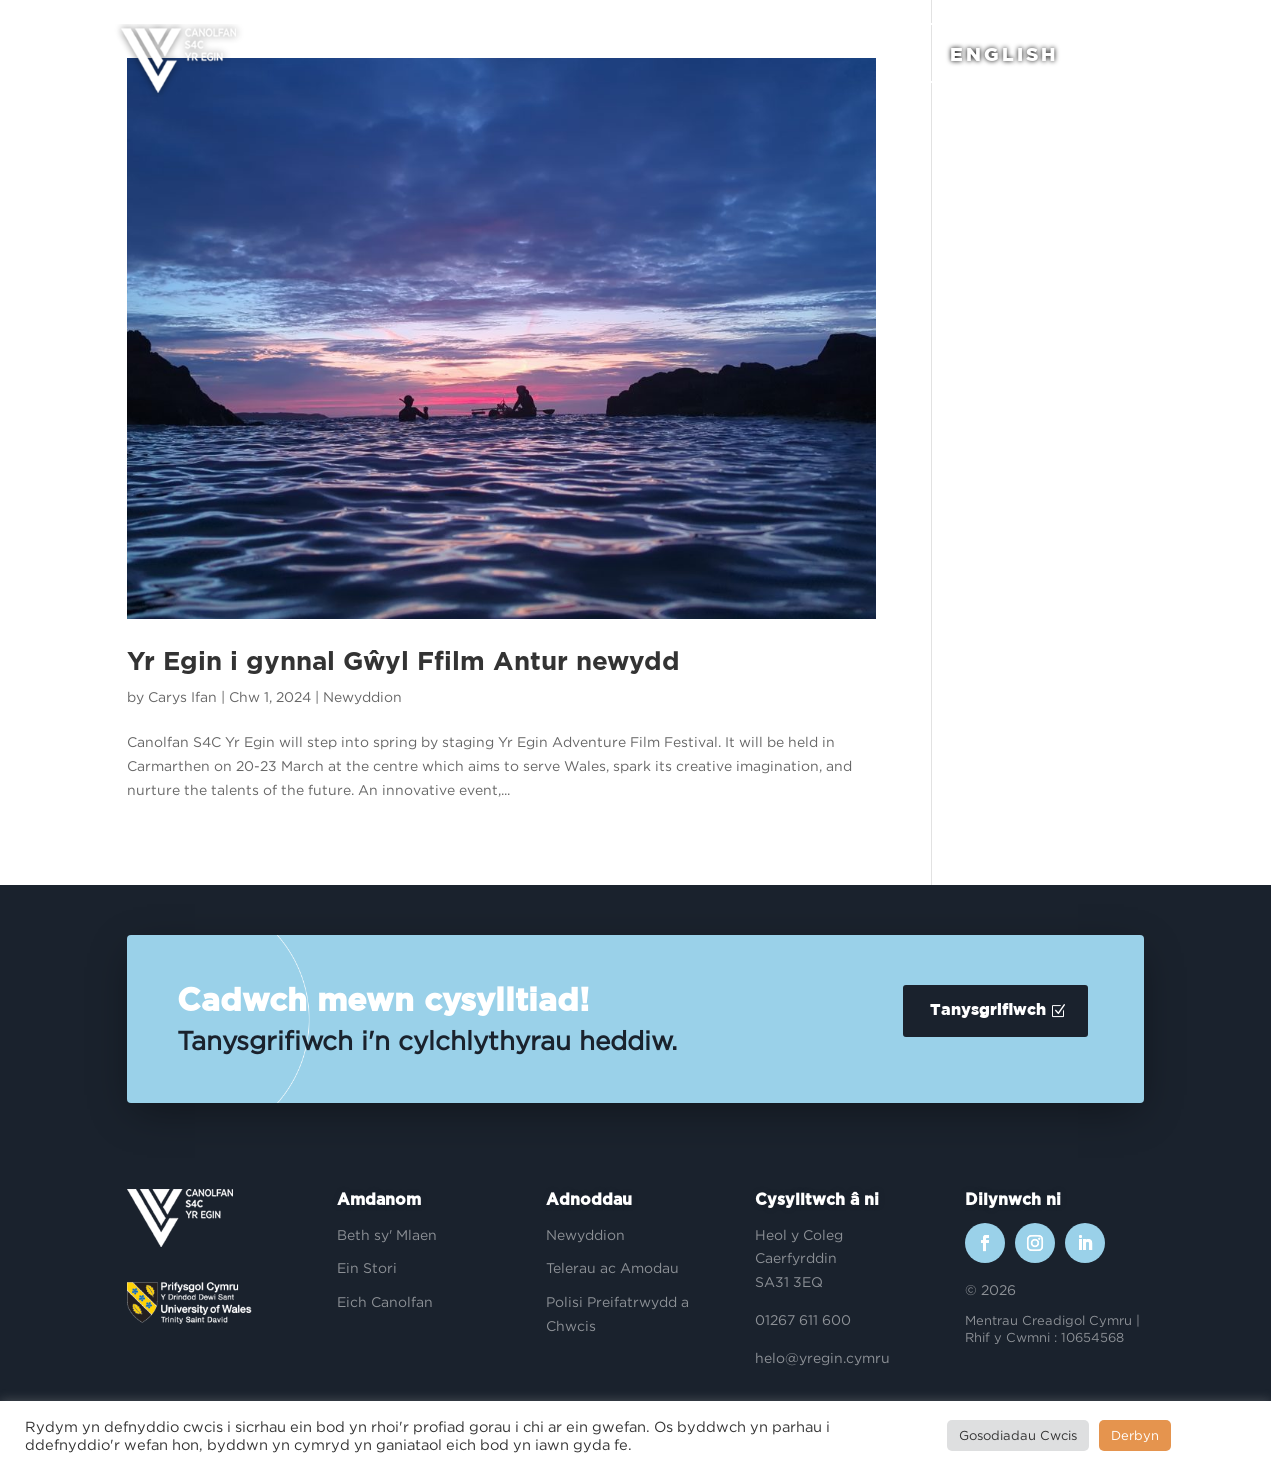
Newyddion (362, 696)
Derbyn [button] (1135, 1435)
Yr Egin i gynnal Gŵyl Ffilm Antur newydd (403, 662)
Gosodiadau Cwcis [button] (1018, 1435)
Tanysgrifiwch (988, 1010)
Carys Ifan (182, 696)
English (998, 57)
